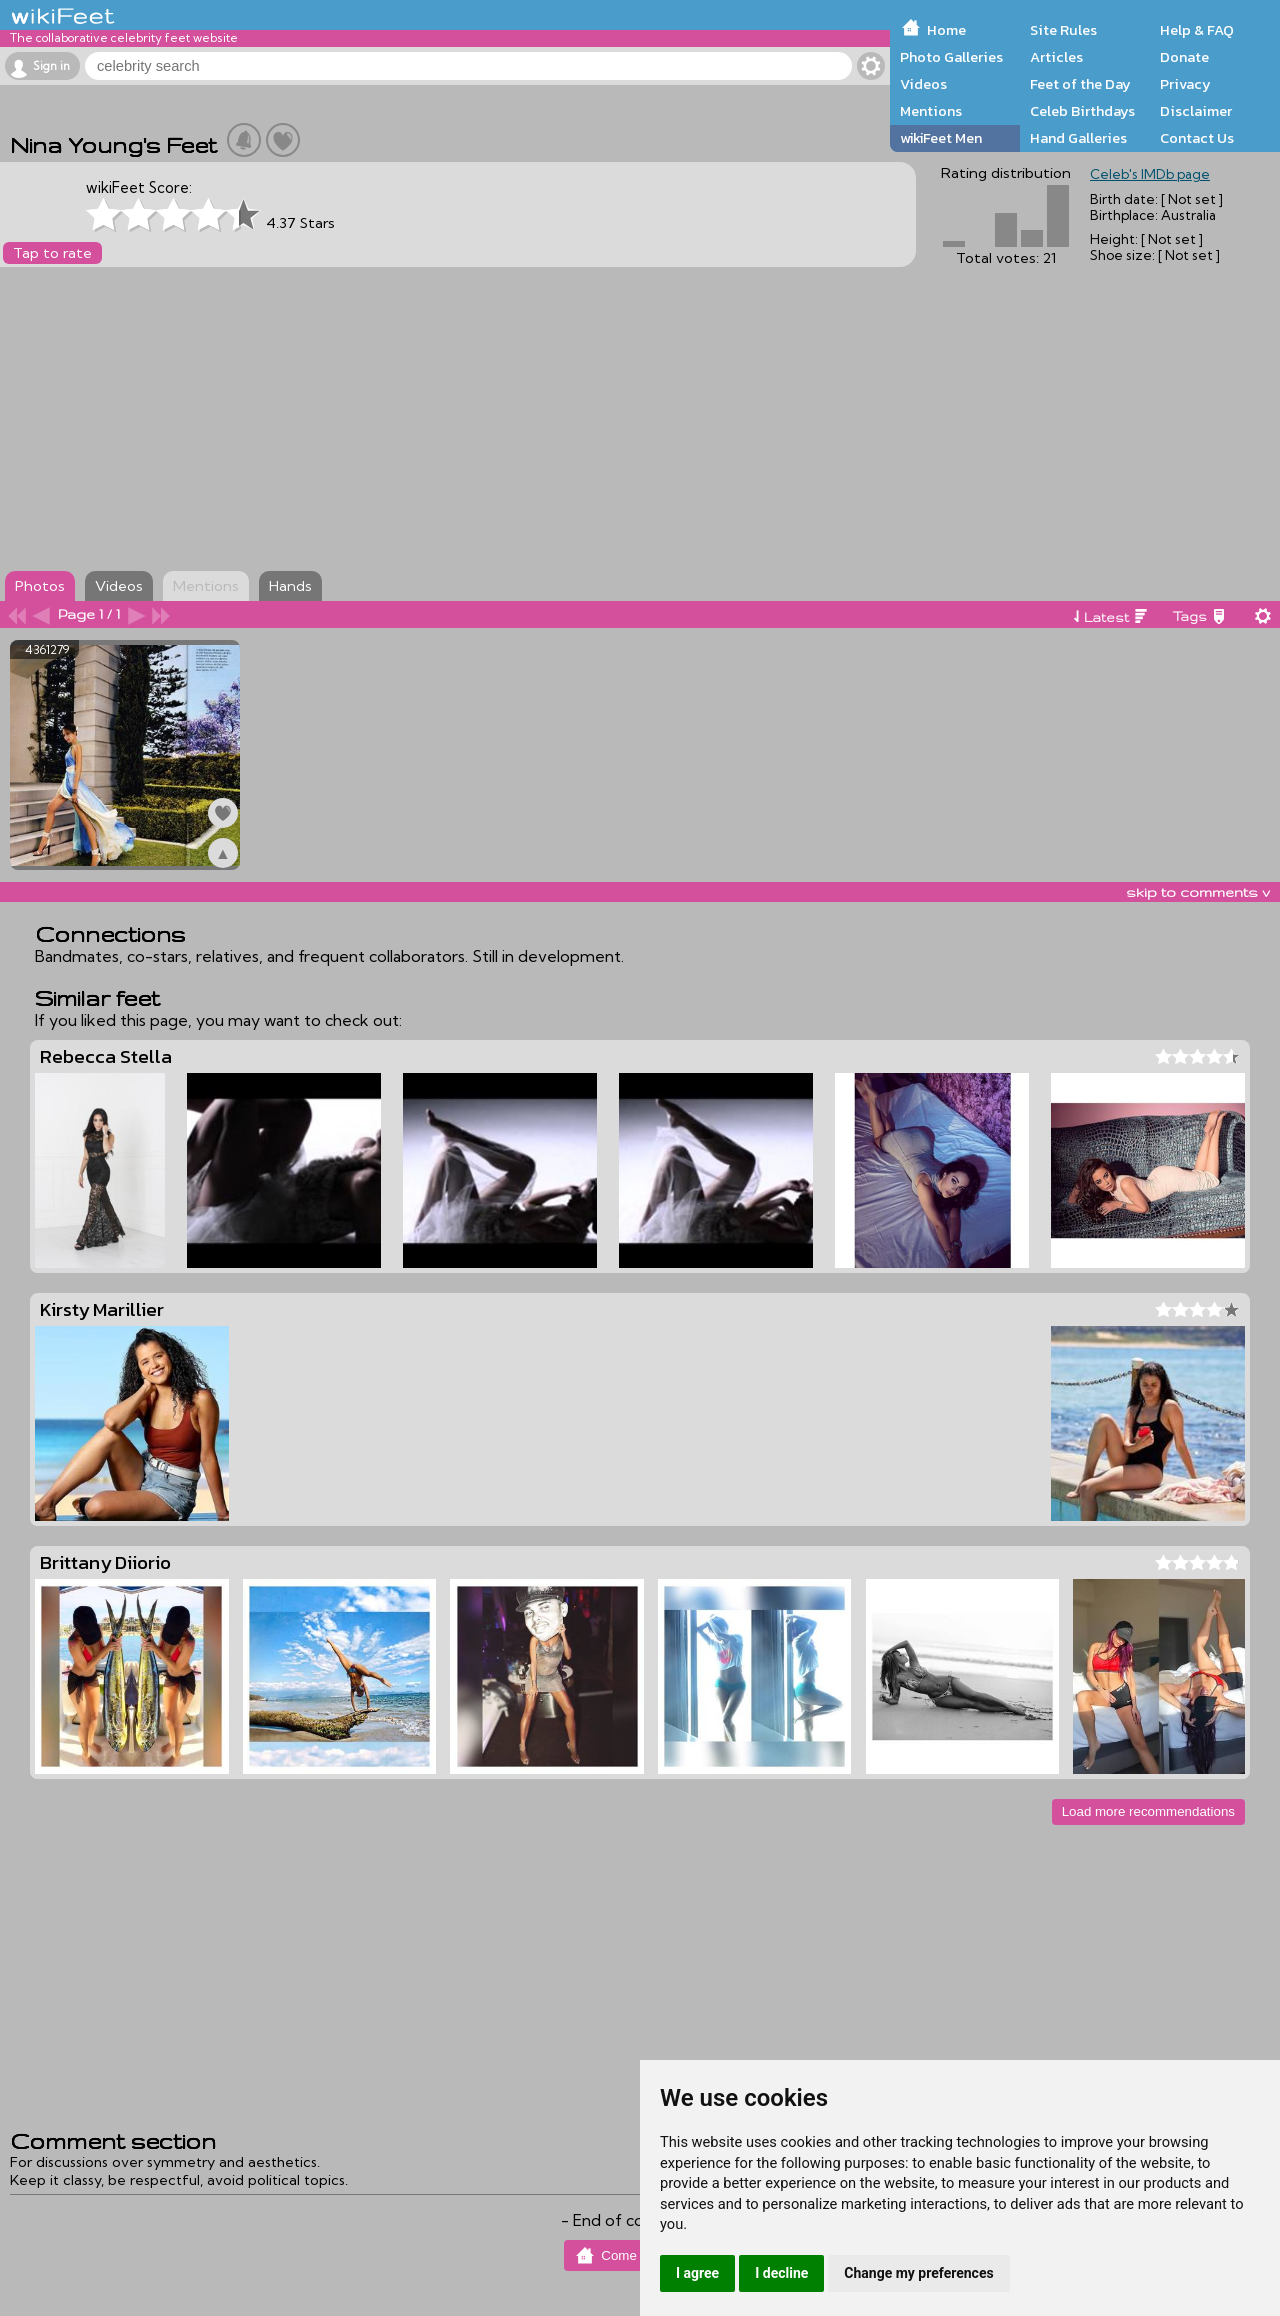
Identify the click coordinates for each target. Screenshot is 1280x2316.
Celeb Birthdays (1082, 111)
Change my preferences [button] (918, 2273)
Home (946, 30)
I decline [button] (781, 2273)
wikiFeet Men (941, 138)
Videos (923, 84)
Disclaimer (1196, 111)
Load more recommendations (1148, 1811)
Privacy (1185, 84)
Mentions (931, 111)
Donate (1184, 57)
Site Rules (1063, 30)
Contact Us (1197, 138)
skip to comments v (1198, 892)
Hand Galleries (1078, 138)
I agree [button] (697, 2273)
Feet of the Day (1080, 84)
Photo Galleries (951, 57)
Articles (1056, 57)
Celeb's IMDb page (1150, 174)
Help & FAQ (1197, 30)
